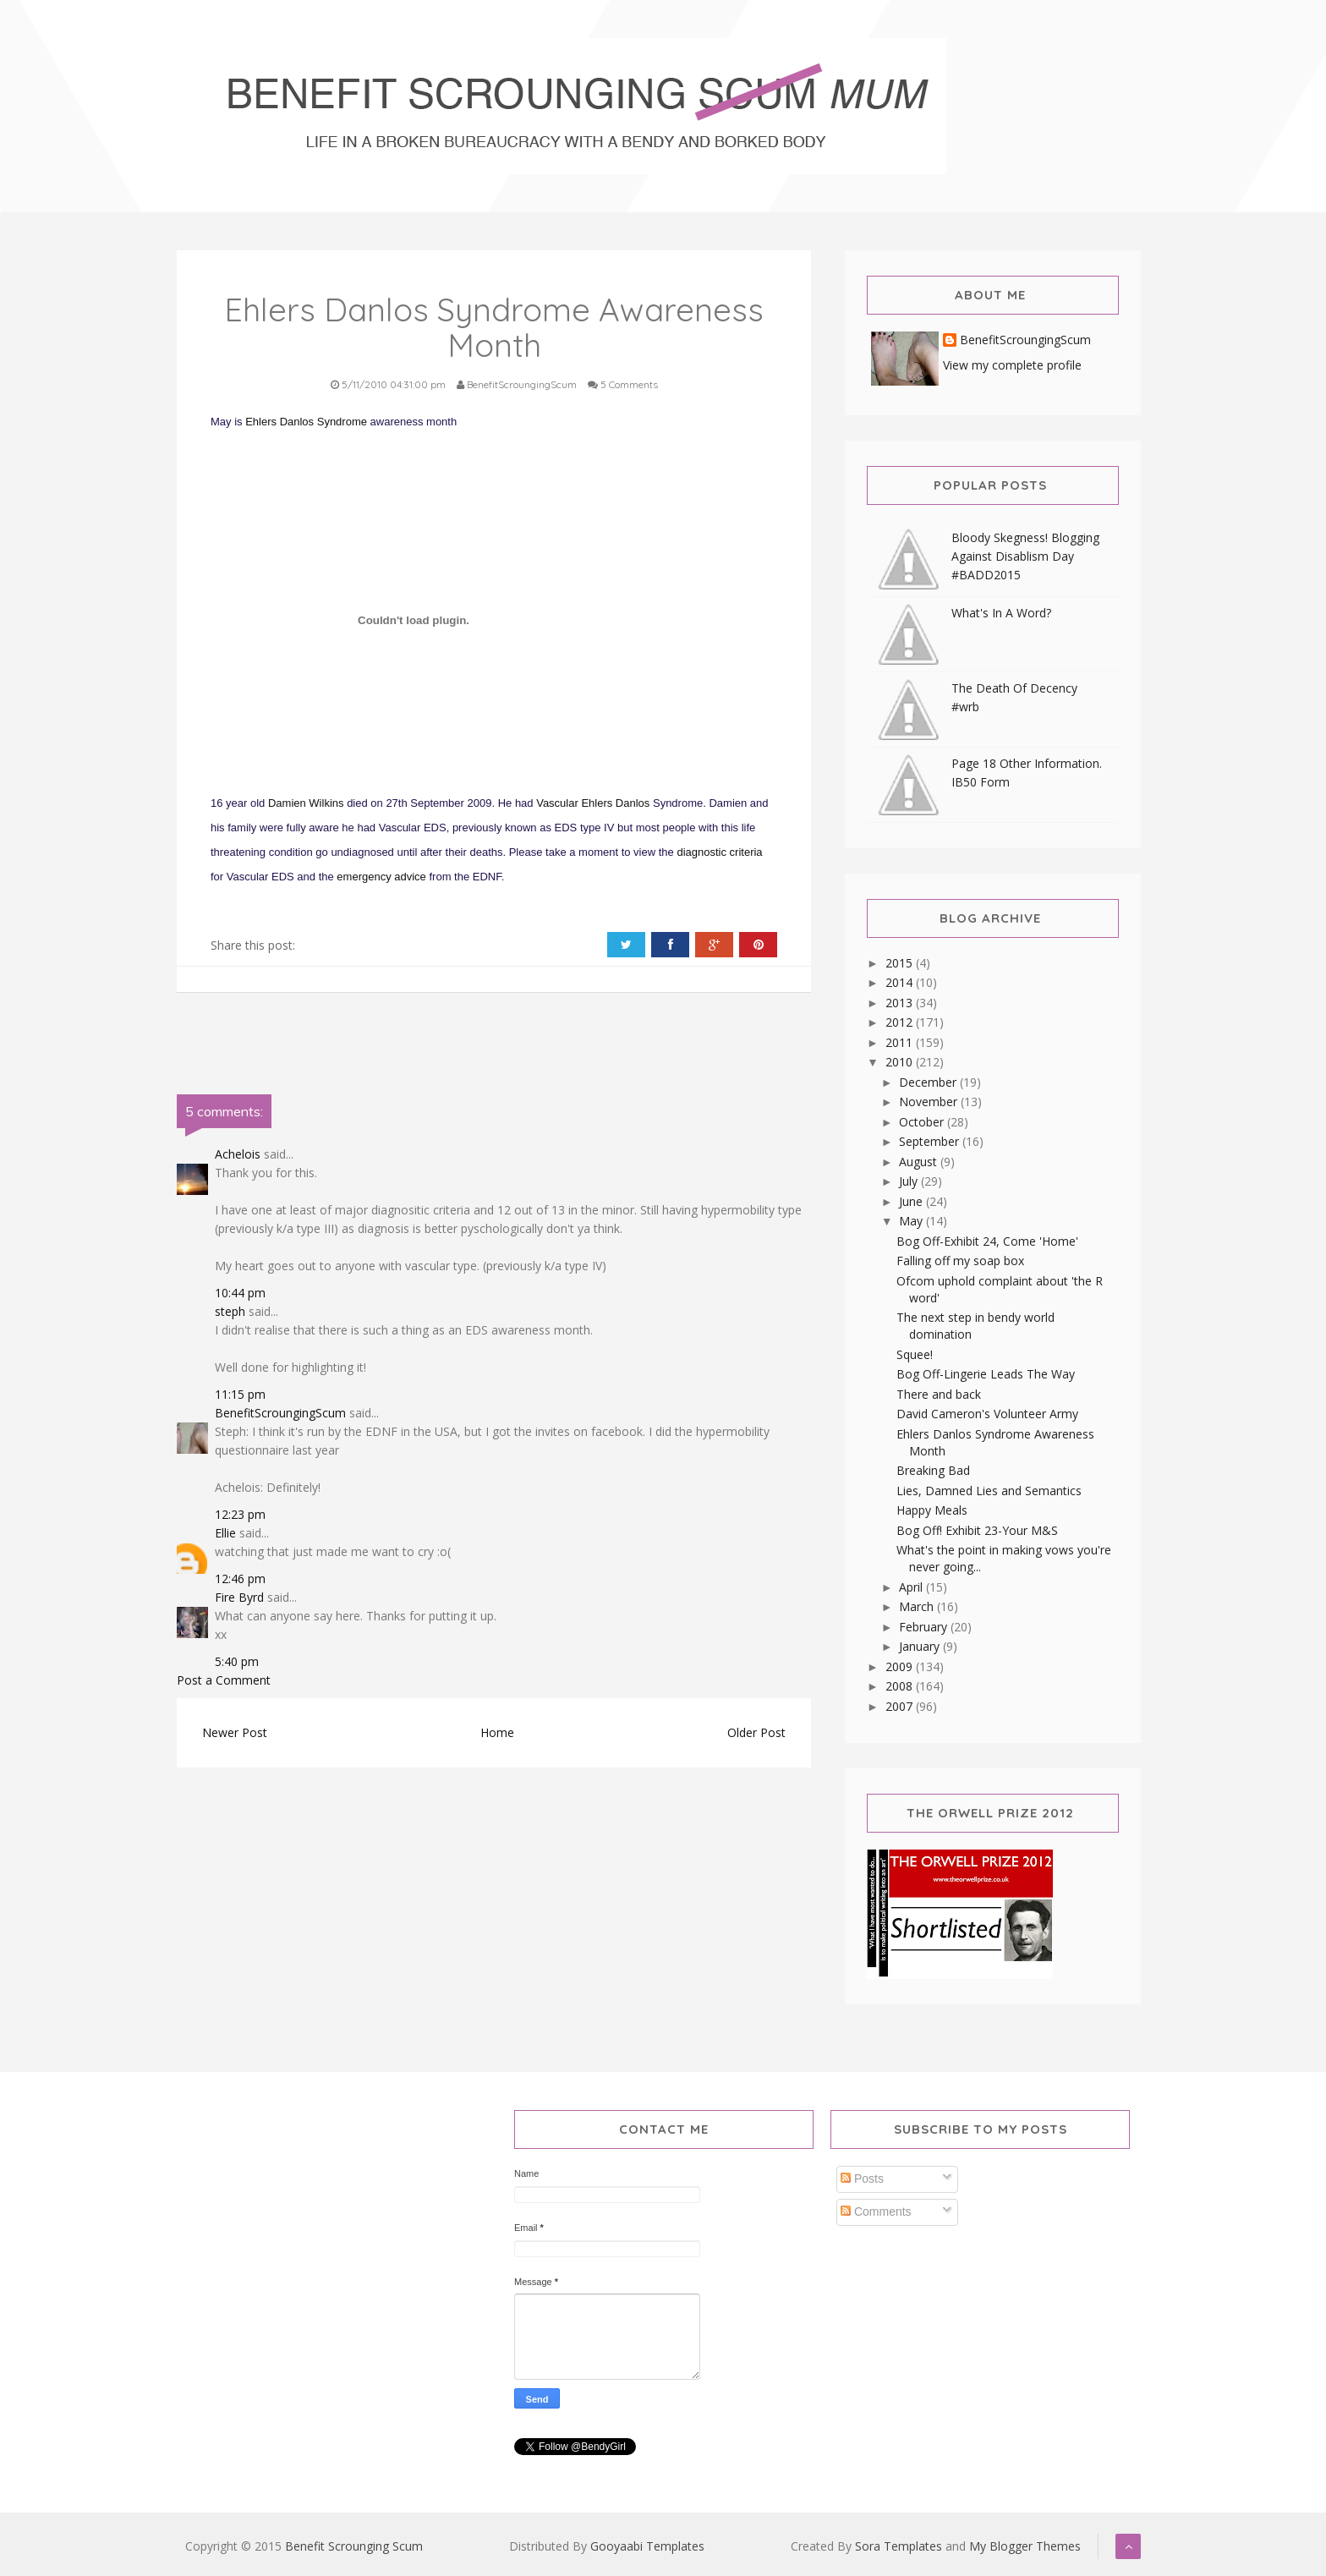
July (910, 1181)
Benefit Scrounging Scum (354, 2546)
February (925, 1627)
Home (497, 1732)
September (930, 1141)
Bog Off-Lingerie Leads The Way (985, 1374)
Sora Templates (898, 2546)
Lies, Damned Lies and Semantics (989, 1491)
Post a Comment (224, 1680)
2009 (900, 1666)
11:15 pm (240, 1394)
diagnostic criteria (719, 852)
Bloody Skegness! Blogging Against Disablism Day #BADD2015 (1025, 556)
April (912, 1587)
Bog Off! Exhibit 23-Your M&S (977, 1530)
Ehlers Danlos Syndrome (306, 421)
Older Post (756, 1732)
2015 (900, 963)
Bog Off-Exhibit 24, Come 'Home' (987, 1241)
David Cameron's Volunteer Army (987, 1414)
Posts (862, 2178)
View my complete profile (1012, 365)
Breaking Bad (933, 1470)
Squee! (914, 1354)
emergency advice (381, 876)
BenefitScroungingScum (280, 1413)
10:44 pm (240, 1293)
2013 (900, 1003)
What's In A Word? (1001, 613)
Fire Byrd (239, 1597)
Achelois (237, 1154)
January (921, 1646)
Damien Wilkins (306, 803)
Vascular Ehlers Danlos (592, 803)
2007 (900, 1706)
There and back (938, 1394)
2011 (900, 1042)
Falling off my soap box (960, 1260)
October (923, 1122)
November (930, 1101)
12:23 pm (240, 1514)
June (912, 1201)
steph (230, 1311)
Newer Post (234, 1732)
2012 (900, 1022)
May (912, 1221)
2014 (900, 982)
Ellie (225, 1533)
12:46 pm (240, 1578)
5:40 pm (237, 1661)
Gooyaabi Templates (647, 2546)
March (918, 1606)
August (919, 1162)
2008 (900, 1686)
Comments (876, 2211)
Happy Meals (931, 1510)
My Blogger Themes (1025, 2546)
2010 (900, 1062)
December (929, 1082)
